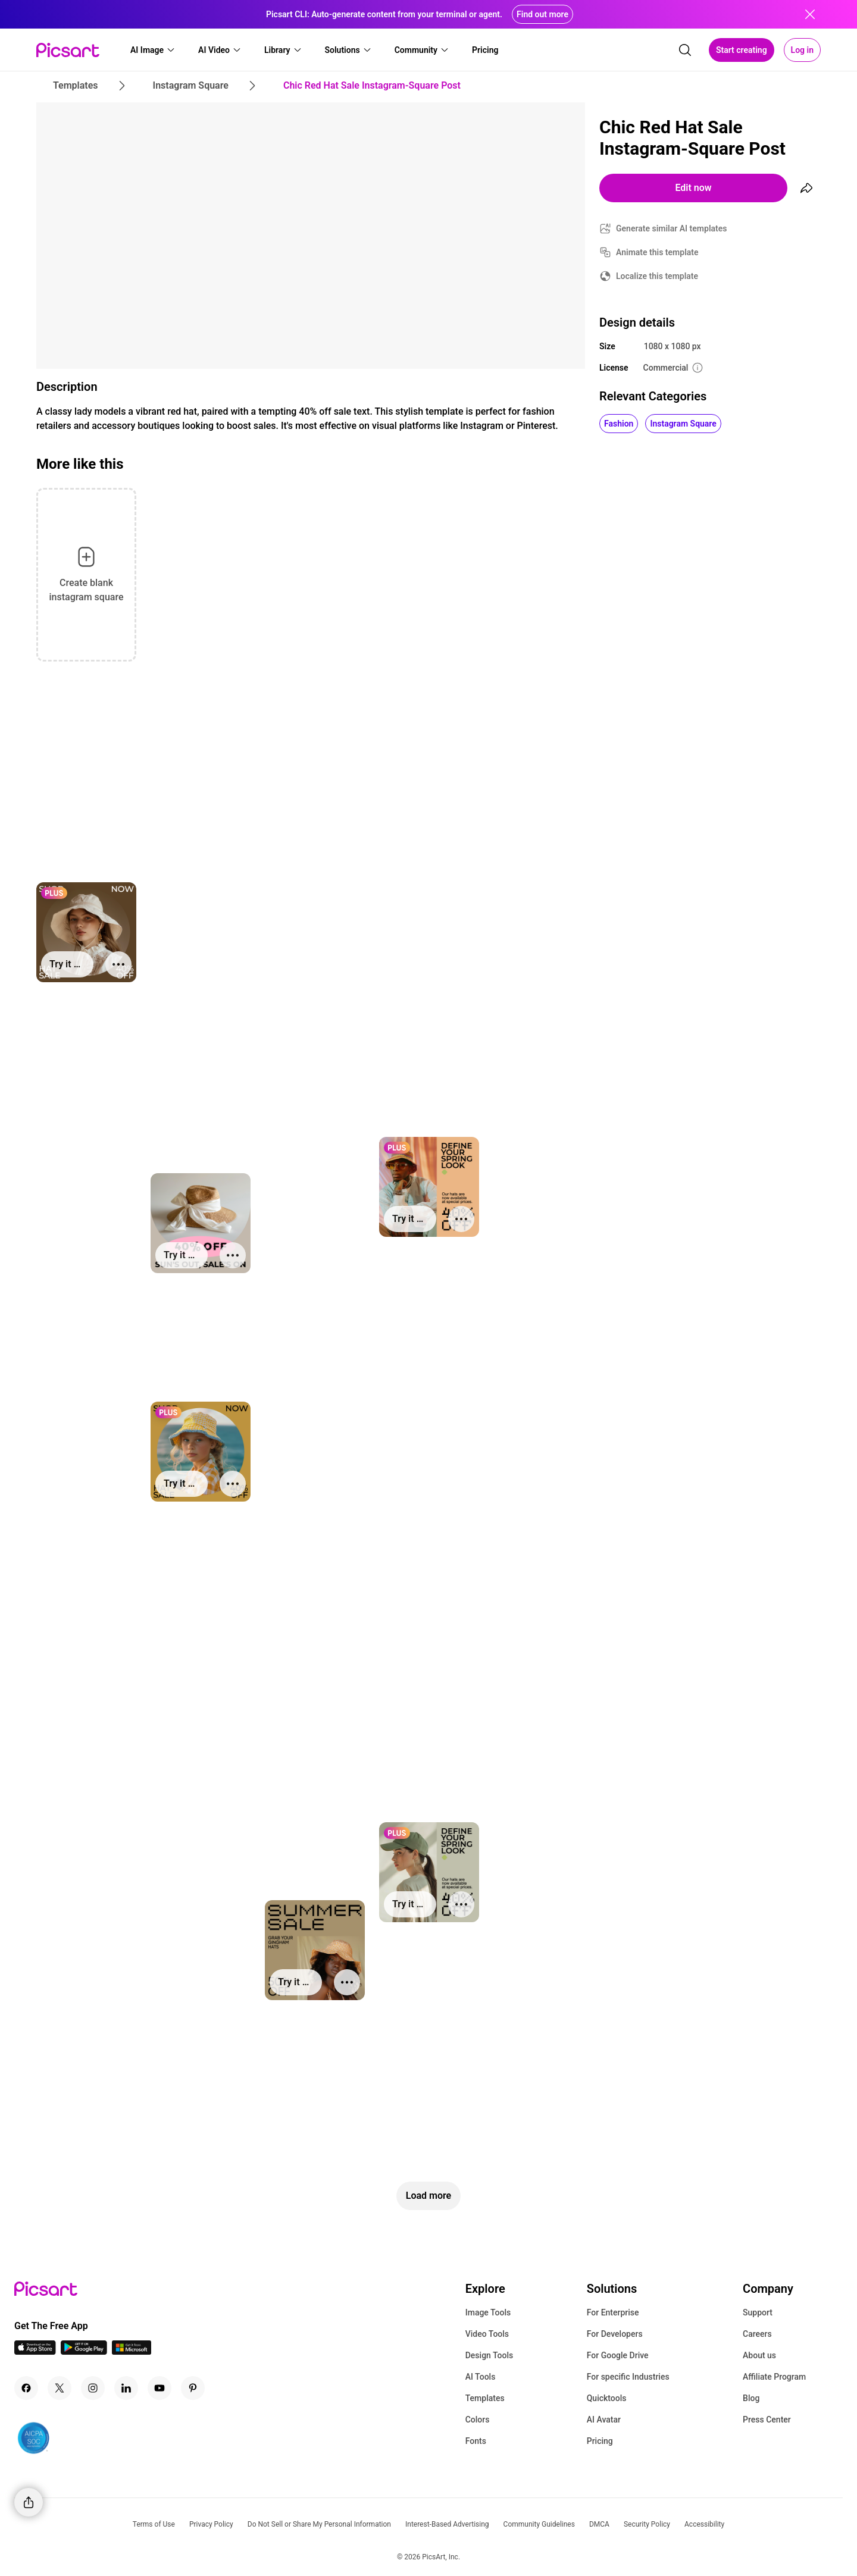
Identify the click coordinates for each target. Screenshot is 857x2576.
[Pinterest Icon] (193, 2388)
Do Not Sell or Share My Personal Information (319, 2524)
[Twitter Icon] (59, 2388)
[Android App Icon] (84, 2351)
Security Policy (647, 2524)
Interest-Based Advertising (447, 2524)
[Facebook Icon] (26, 2388)
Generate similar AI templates (671, 228)
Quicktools (607, 2398)
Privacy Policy (211, 2524)
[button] (153, 49)
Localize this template (657, 276)
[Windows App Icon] (131, 2351)
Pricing (600, 2441)
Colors (477, 2419)
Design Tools (489, 2355)
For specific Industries (628, 2376)
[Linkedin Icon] (126, 2388)
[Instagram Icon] (93, 2388)
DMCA (599, 2524)
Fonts (475, 2441)
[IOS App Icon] (35, 2351)
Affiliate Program (774, 2376)
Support (757, 2312)
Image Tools (488, 2312)
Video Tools (487, 2334)
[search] (685, 50)
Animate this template (657, 252)
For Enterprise (613, 2312)
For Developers (615, 2334)
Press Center (767, 2419)
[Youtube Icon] (159, 2388)
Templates (485, 2398)
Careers (757, 2334)
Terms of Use (154, 2524)
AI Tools (480, 2376)
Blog (751, 2398)
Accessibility (704, 2524)
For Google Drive (618, 2355)
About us (759, 2355)
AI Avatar (604, 2419)
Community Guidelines (539, 2524)
